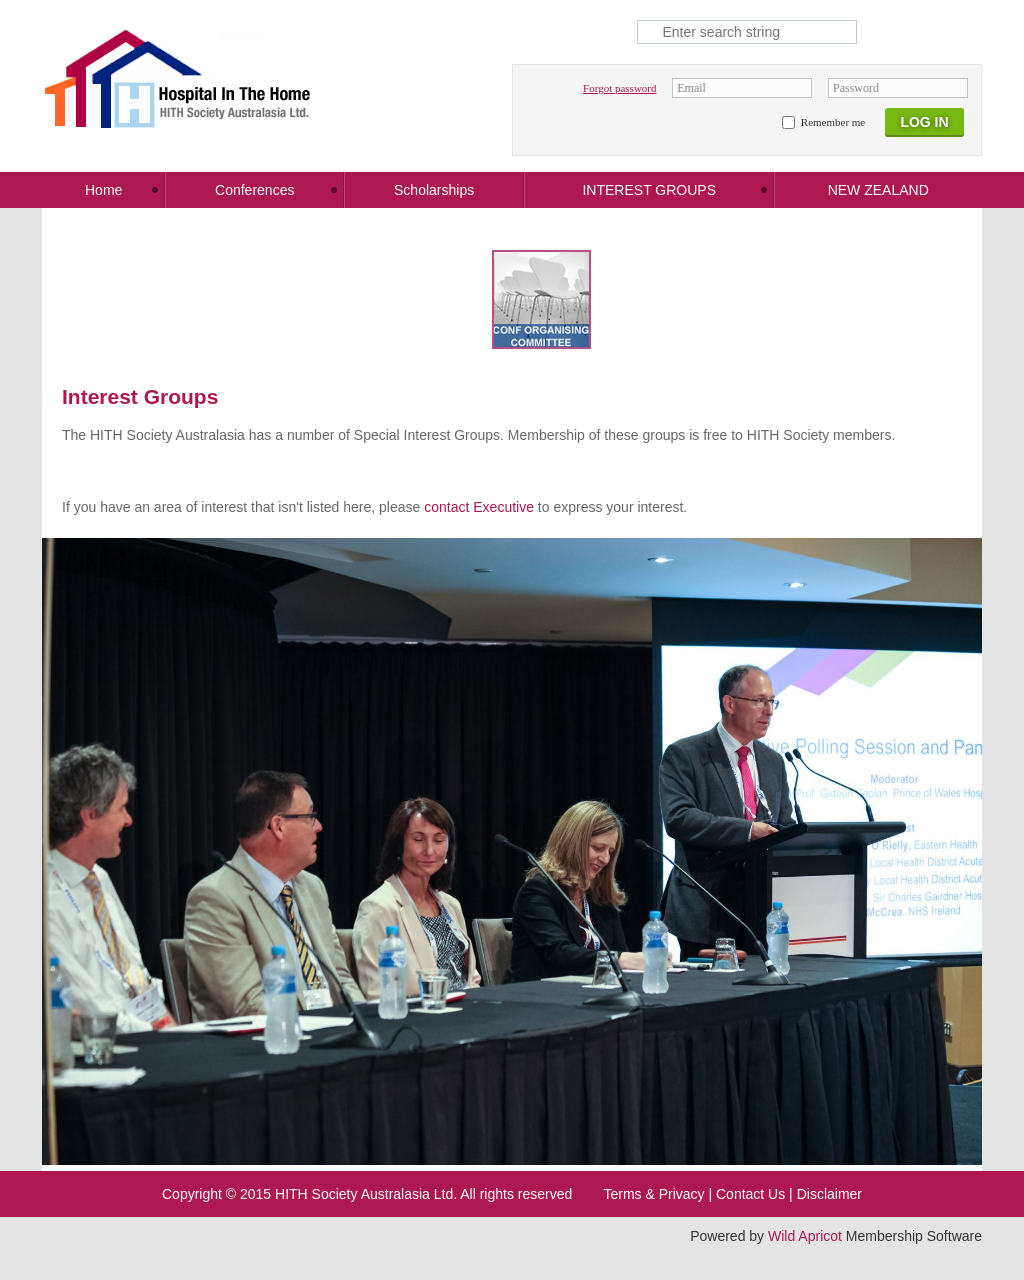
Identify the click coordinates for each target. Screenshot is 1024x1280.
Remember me (833, 122)
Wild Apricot (805, 1236)
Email (691, 88)
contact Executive (479, 507)
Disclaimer (829, 1194)
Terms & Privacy (653, 1194)
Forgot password (619, 88)
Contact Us (750, 1194)
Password (856, 88)
